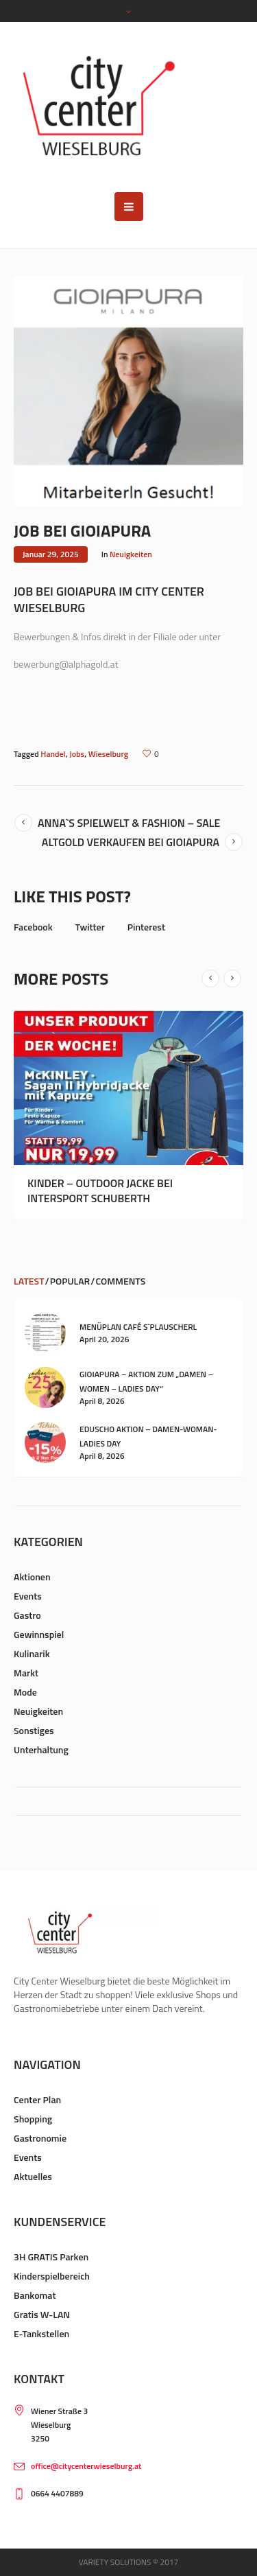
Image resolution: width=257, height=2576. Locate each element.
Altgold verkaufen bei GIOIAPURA (130, 842)
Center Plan (37, 2099)
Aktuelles (33, 2176)
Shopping (33, 2118)
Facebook (33, 927)
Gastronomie (40, 2138)
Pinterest (146, 927)
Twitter (90, 927)
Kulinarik (32, 1653)
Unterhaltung (41, 1749)
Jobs (76, 753)
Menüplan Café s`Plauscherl (138, 1326)
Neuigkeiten (131, 554)
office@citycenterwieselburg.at (86, 2465)
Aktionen (32, 1576)
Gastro (27, 1615)
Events (28, 1596)
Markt (26, 1672)
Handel (52, 753)
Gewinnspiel (39, 1634)
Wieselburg (108, 753)
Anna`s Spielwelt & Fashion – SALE (129, 823)
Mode (25, 1692)
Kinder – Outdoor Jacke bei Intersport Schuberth (100, 1190)
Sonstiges (34, 1730)
